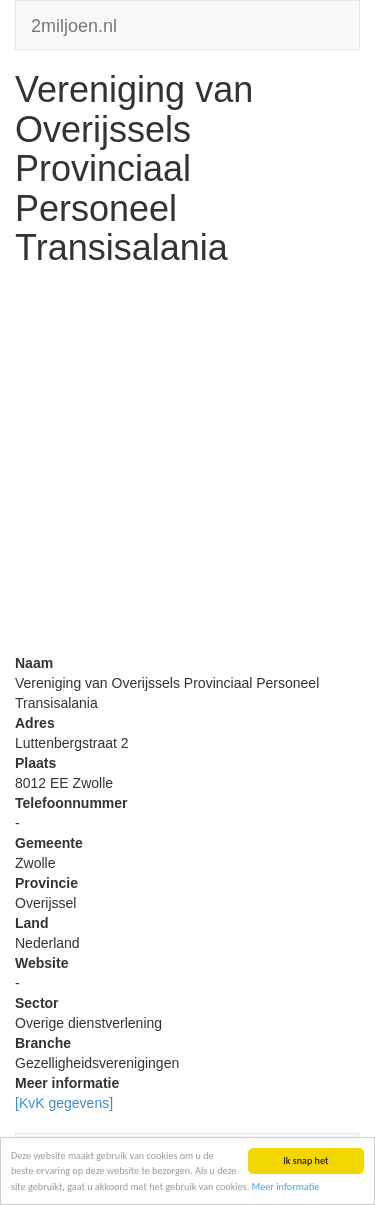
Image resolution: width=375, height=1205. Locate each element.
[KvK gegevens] (64, 1103)
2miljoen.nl (74, 23)
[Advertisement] (187, 465)
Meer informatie (286, 1186)
